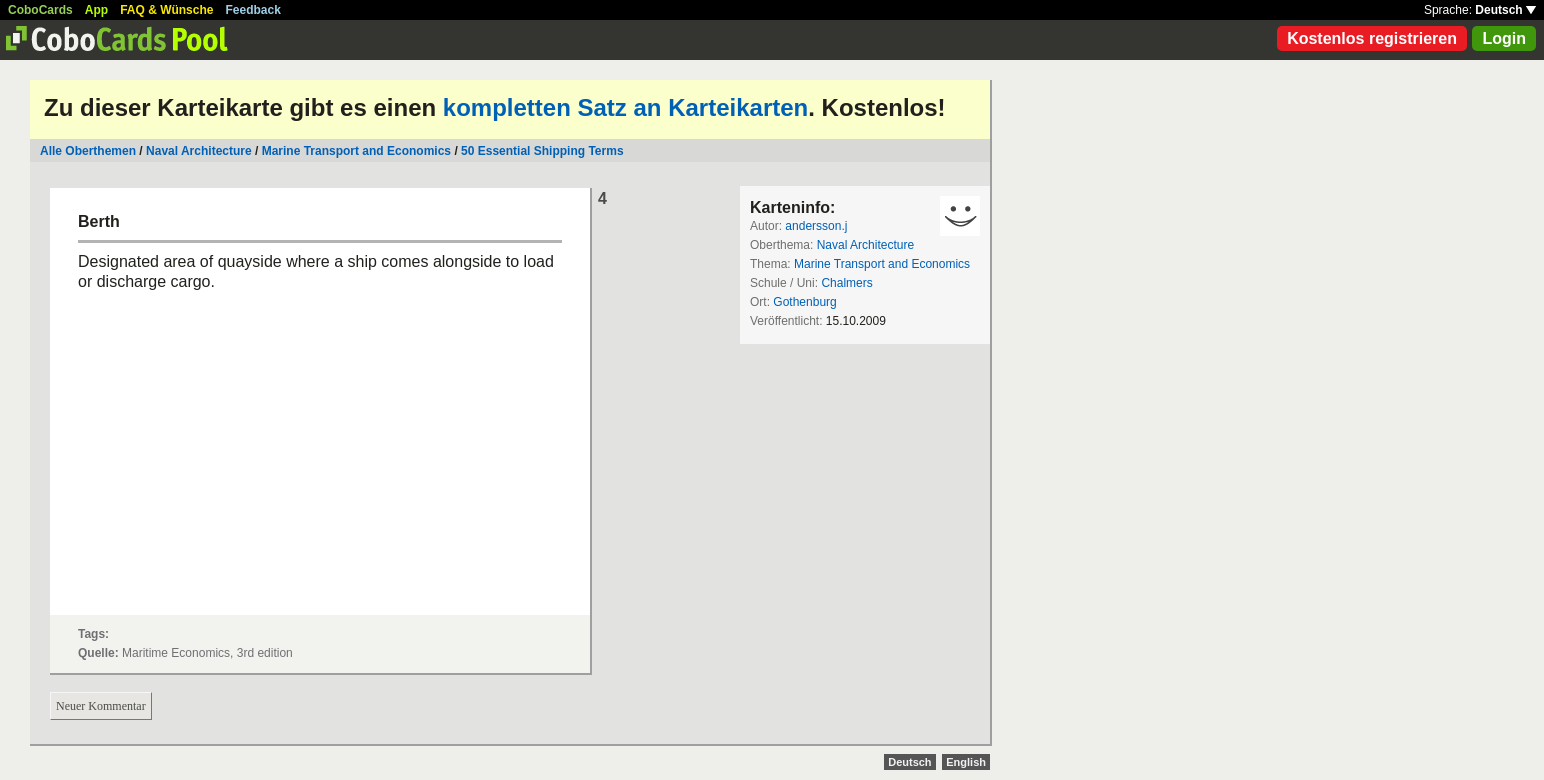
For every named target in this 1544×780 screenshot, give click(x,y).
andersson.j (816, 226)
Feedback (253, 10)
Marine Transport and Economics (356, 151)
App (96, 10)
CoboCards (40, 10)
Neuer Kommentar (101, 706)
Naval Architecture (199, 151)
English (966, 762)
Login (1504, 38)
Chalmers (846, 283)
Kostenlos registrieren (1372, 38)
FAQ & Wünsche (166, 10)
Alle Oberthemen (88, 151)
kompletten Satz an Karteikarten (625, 107)
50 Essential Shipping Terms (542, 151)
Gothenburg (804, 302)
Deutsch (1505, 10)
